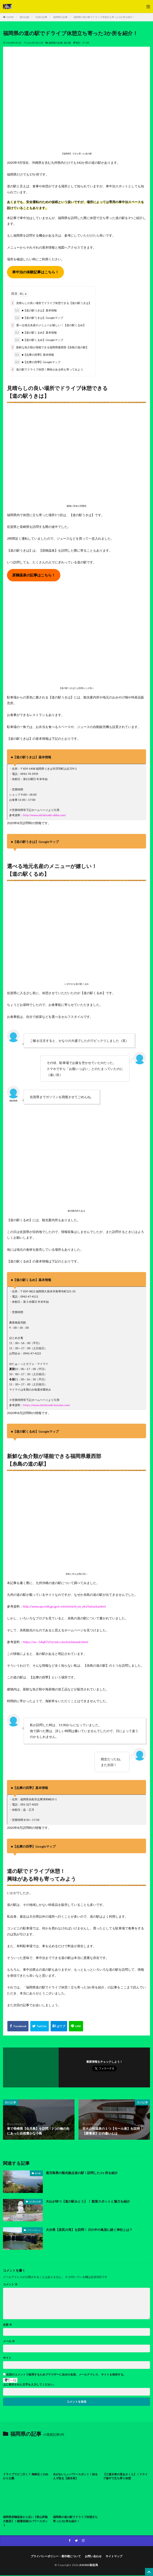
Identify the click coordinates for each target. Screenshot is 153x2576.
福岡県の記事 (60, 17)
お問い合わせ (93, 2556)
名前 (7, 2324)
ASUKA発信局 (88, 2565)
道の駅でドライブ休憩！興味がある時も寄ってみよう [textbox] (41, 1875)
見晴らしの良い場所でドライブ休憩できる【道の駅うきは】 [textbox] (57, 392)
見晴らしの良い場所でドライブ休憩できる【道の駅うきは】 (51, 303)
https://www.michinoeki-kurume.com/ (46, 1405)
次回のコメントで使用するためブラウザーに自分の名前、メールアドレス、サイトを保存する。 (66, 2374)
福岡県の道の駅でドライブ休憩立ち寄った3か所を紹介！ (104, 17)
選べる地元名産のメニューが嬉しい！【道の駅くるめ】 (48, 325)
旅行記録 (24, 17)
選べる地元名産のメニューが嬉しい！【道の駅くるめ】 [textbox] (52, 870)
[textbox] (76, 841)
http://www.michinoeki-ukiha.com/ (44, 815)
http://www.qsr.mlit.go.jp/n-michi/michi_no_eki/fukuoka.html (64, 1606)
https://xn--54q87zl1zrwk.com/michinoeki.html (55, 1642)
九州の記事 (41, 17)
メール (9, 2341)
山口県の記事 (35, 2201)
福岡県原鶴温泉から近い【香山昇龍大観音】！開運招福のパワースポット (25, 2521)
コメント (10, 2284)
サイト (7, 2357)
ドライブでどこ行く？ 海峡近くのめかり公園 (25, 2476)
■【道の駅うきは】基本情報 (35, 310)
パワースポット (34, 2230)
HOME (10, 17)
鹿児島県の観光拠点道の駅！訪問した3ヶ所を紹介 (82, 2173)
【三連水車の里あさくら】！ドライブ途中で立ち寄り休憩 (125, 2476)
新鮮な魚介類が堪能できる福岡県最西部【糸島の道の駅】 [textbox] (54, 1460)
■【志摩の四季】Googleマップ (37, 362)
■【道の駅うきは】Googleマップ (38, 317)
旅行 (78, 42)
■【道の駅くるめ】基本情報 (35, 332)
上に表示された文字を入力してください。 (29, 2384)
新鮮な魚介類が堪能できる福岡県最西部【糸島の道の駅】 (50, 347)
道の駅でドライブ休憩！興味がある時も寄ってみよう (47, 369)
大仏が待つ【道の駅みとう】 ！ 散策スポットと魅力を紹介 (88, 2201)
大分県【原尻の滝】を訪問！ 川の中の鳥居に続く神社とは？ (89, 2229)
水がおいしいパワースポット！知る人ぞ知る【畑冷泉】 (75, 2476)
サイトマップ (114, 2556)
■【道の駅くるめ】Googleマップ (38, 340)
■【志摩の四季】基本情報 (34, 354)
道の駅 (67, 42)
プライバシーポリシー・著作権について (56, 2556)
